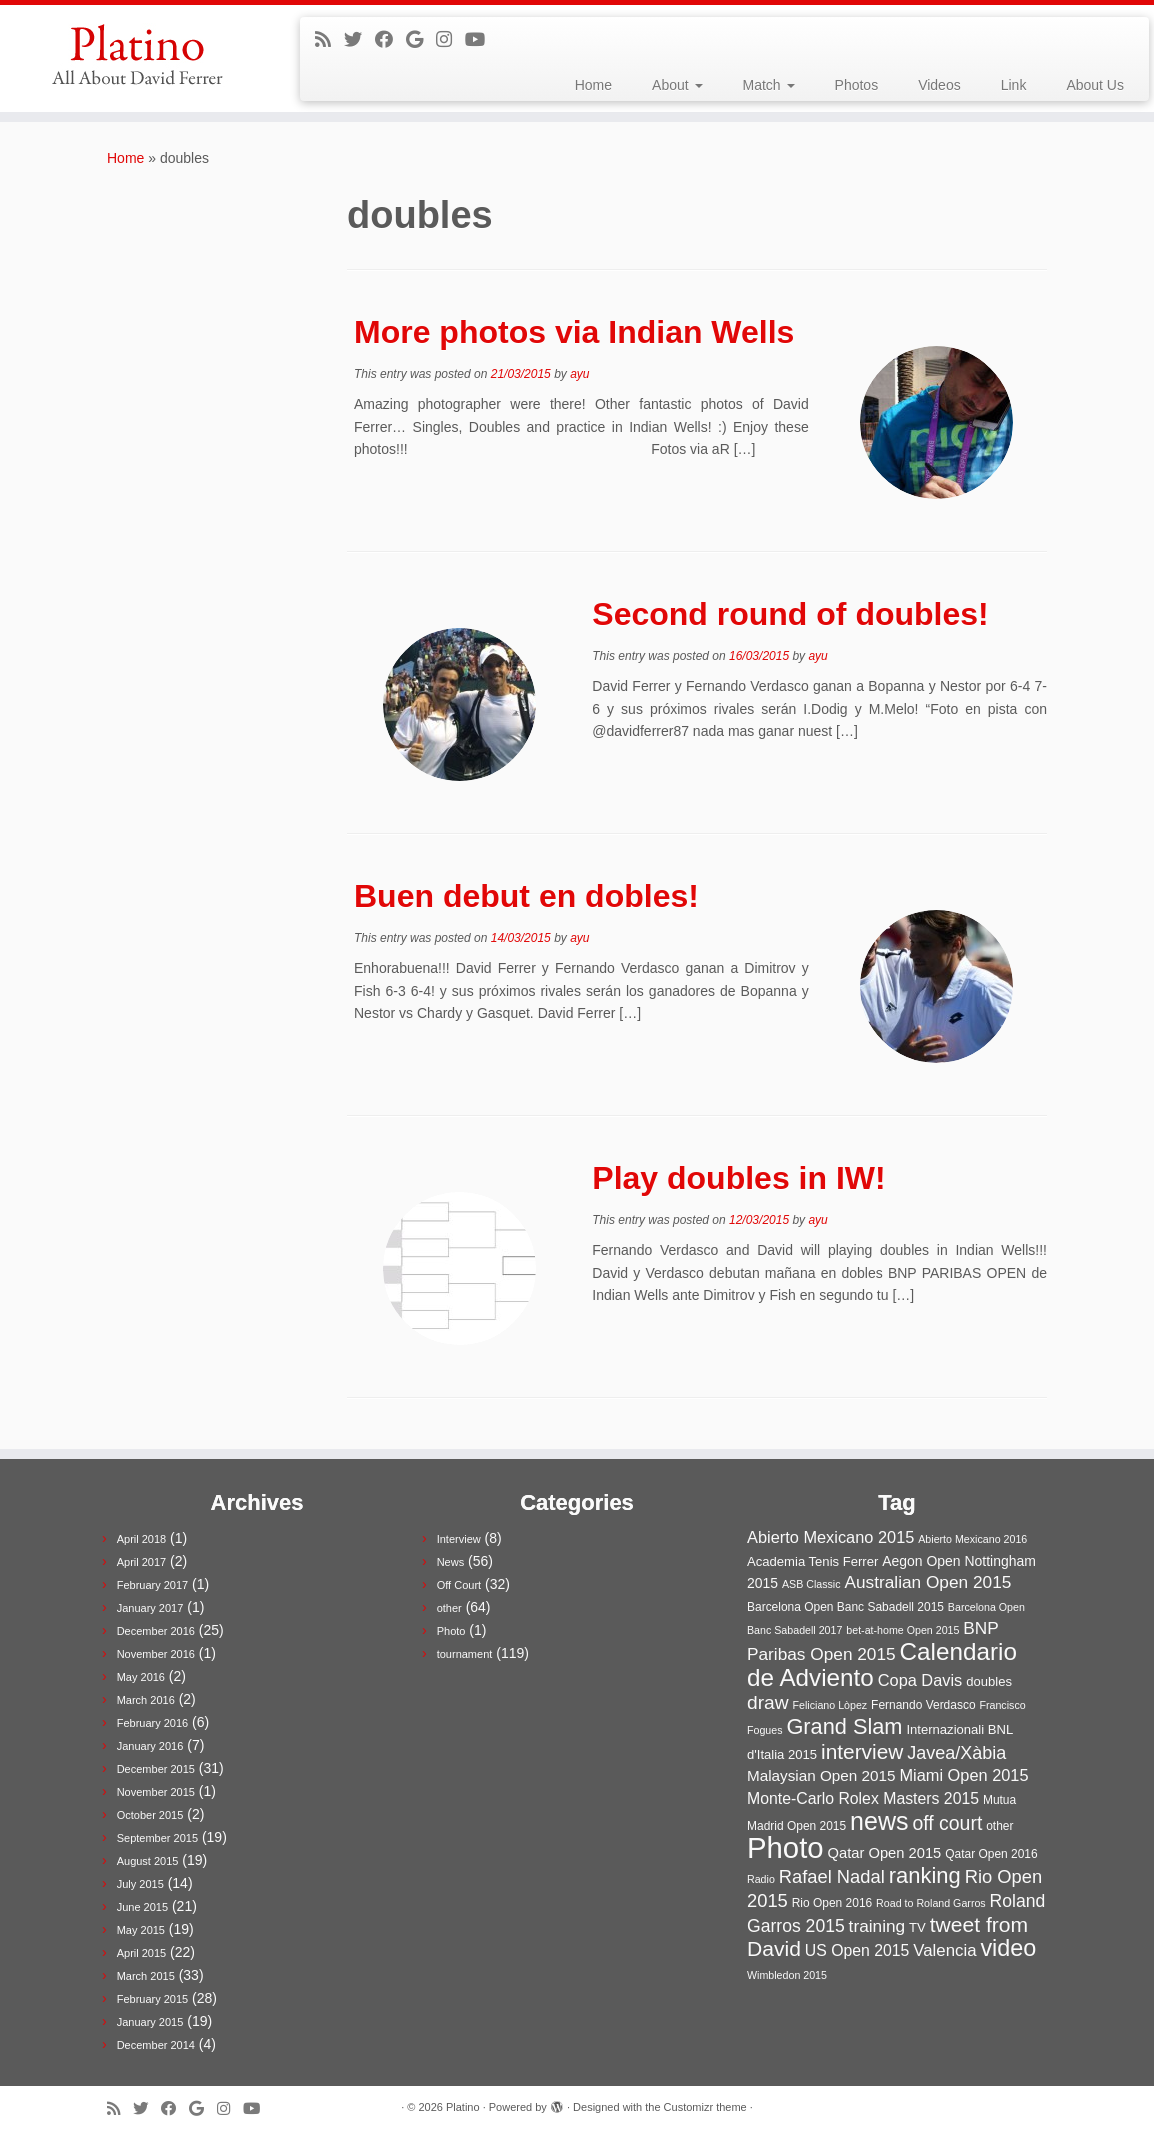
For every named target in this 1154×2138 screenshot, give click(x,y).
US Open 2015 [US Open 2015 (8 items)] (857, 1950)
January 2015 (150, 2022)
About (677, 85)
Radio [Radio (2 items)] (761, 1879)
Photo (451, 1631)
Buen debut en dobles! (526, 896)
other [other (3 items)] (999, 1826)
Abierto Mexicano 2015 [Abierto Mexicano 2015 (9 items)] (830, 1537)
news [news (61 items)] (879, 1821)
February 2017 (153, 1585)
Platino (463, 2107)
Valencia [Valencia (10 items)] (944, 1950)
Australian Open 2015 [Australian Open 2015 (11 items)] (927, 1582)
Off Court (459, 1585)
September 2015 (157, 1838)
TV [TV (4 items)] (917, 1927)
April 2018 (142, 1539)
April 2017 (142, 1562)
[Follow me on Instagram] (450, 40)
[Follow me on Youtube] (481, 40)
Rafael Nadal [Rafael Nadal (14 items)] (832, 1876)
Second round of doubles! (790, 614)
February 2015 (153, 1999)
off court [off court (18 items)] (947, 1823)
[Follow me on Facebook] (390, 40)
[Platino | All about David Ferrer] (135, 55)
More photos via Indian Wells (574, 332)
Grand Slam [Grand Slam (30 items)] (844, 1726)
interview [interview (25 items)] (862, 1751)
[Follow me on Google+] (421, 40)
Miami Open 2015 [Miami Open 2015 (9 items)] (963, 1775)
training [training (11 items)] (877, 1926)
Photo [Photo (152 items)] (785, 1847)
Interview (459, 1539)
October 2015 (150, 1815)
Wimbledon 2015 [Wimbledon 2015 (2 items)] (787, 1975)
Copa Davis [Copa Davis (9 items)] (920, 1680)
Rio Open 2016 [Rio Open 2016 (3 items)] (832, 1903)
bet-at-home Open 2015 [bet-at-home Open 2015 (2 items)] (902, 1630)
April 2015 (142, 1953)
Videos (939, 85)
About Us (1095, 85)
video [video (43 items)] (1008, 1948)
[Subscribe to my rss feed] (329, 40)
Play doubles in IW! (738, 1178)
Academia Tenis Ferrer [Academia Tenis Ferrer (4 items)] (812, 1561)
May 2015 (141, 1930)
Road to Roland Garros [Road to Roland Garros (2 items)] (931, 1903)
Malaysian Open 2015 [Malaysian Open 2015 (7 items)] (821, 1775)
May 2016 (141, 1677)
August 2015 (148, 1861)
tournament (465, 1654)
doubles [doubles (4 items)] (989, 1681)
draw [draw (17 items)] (768, 1702)
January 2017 (150, 1608)
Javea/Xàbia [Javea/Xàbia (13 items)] (956, 1753)
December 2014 (156, 2045)
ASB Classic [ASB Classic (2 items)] (811, 1584)
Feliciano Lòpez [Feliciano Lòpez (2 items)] (830, 1705)
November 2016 (156, 1654)
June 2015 (142, 1907)
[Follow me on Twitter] (359, 40)
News (451, 1562)
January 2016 (150, 1746)
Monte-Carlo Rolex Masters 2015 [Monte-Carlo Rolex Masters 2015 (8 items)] (863, 1798)
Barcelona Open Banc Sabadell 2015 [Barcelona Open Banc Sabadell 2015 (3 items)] (845, 1607)
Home (593, 85)
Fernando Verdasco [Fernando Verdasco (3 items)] (923, 1705)
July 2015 (140, 1884)
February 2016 (153, 1723)
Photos (857, 85)
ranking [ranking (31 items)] (925, 1875)
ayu (579, 374)
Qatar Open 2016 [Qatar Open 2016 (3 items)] (991, 1854)
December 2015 (156, 1769)
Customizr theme (705, 2107)
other (449, 1608)
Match (769, 85)
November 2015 (156, 1792)
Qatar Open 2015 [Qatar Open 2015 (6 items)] (885, 1853)
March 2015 (146, 1976)
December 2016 (156, 1631)
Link (1014, 85)
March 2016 (146, 1700)
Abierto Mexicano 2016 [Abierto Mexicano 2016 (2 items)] (972, 1539)
